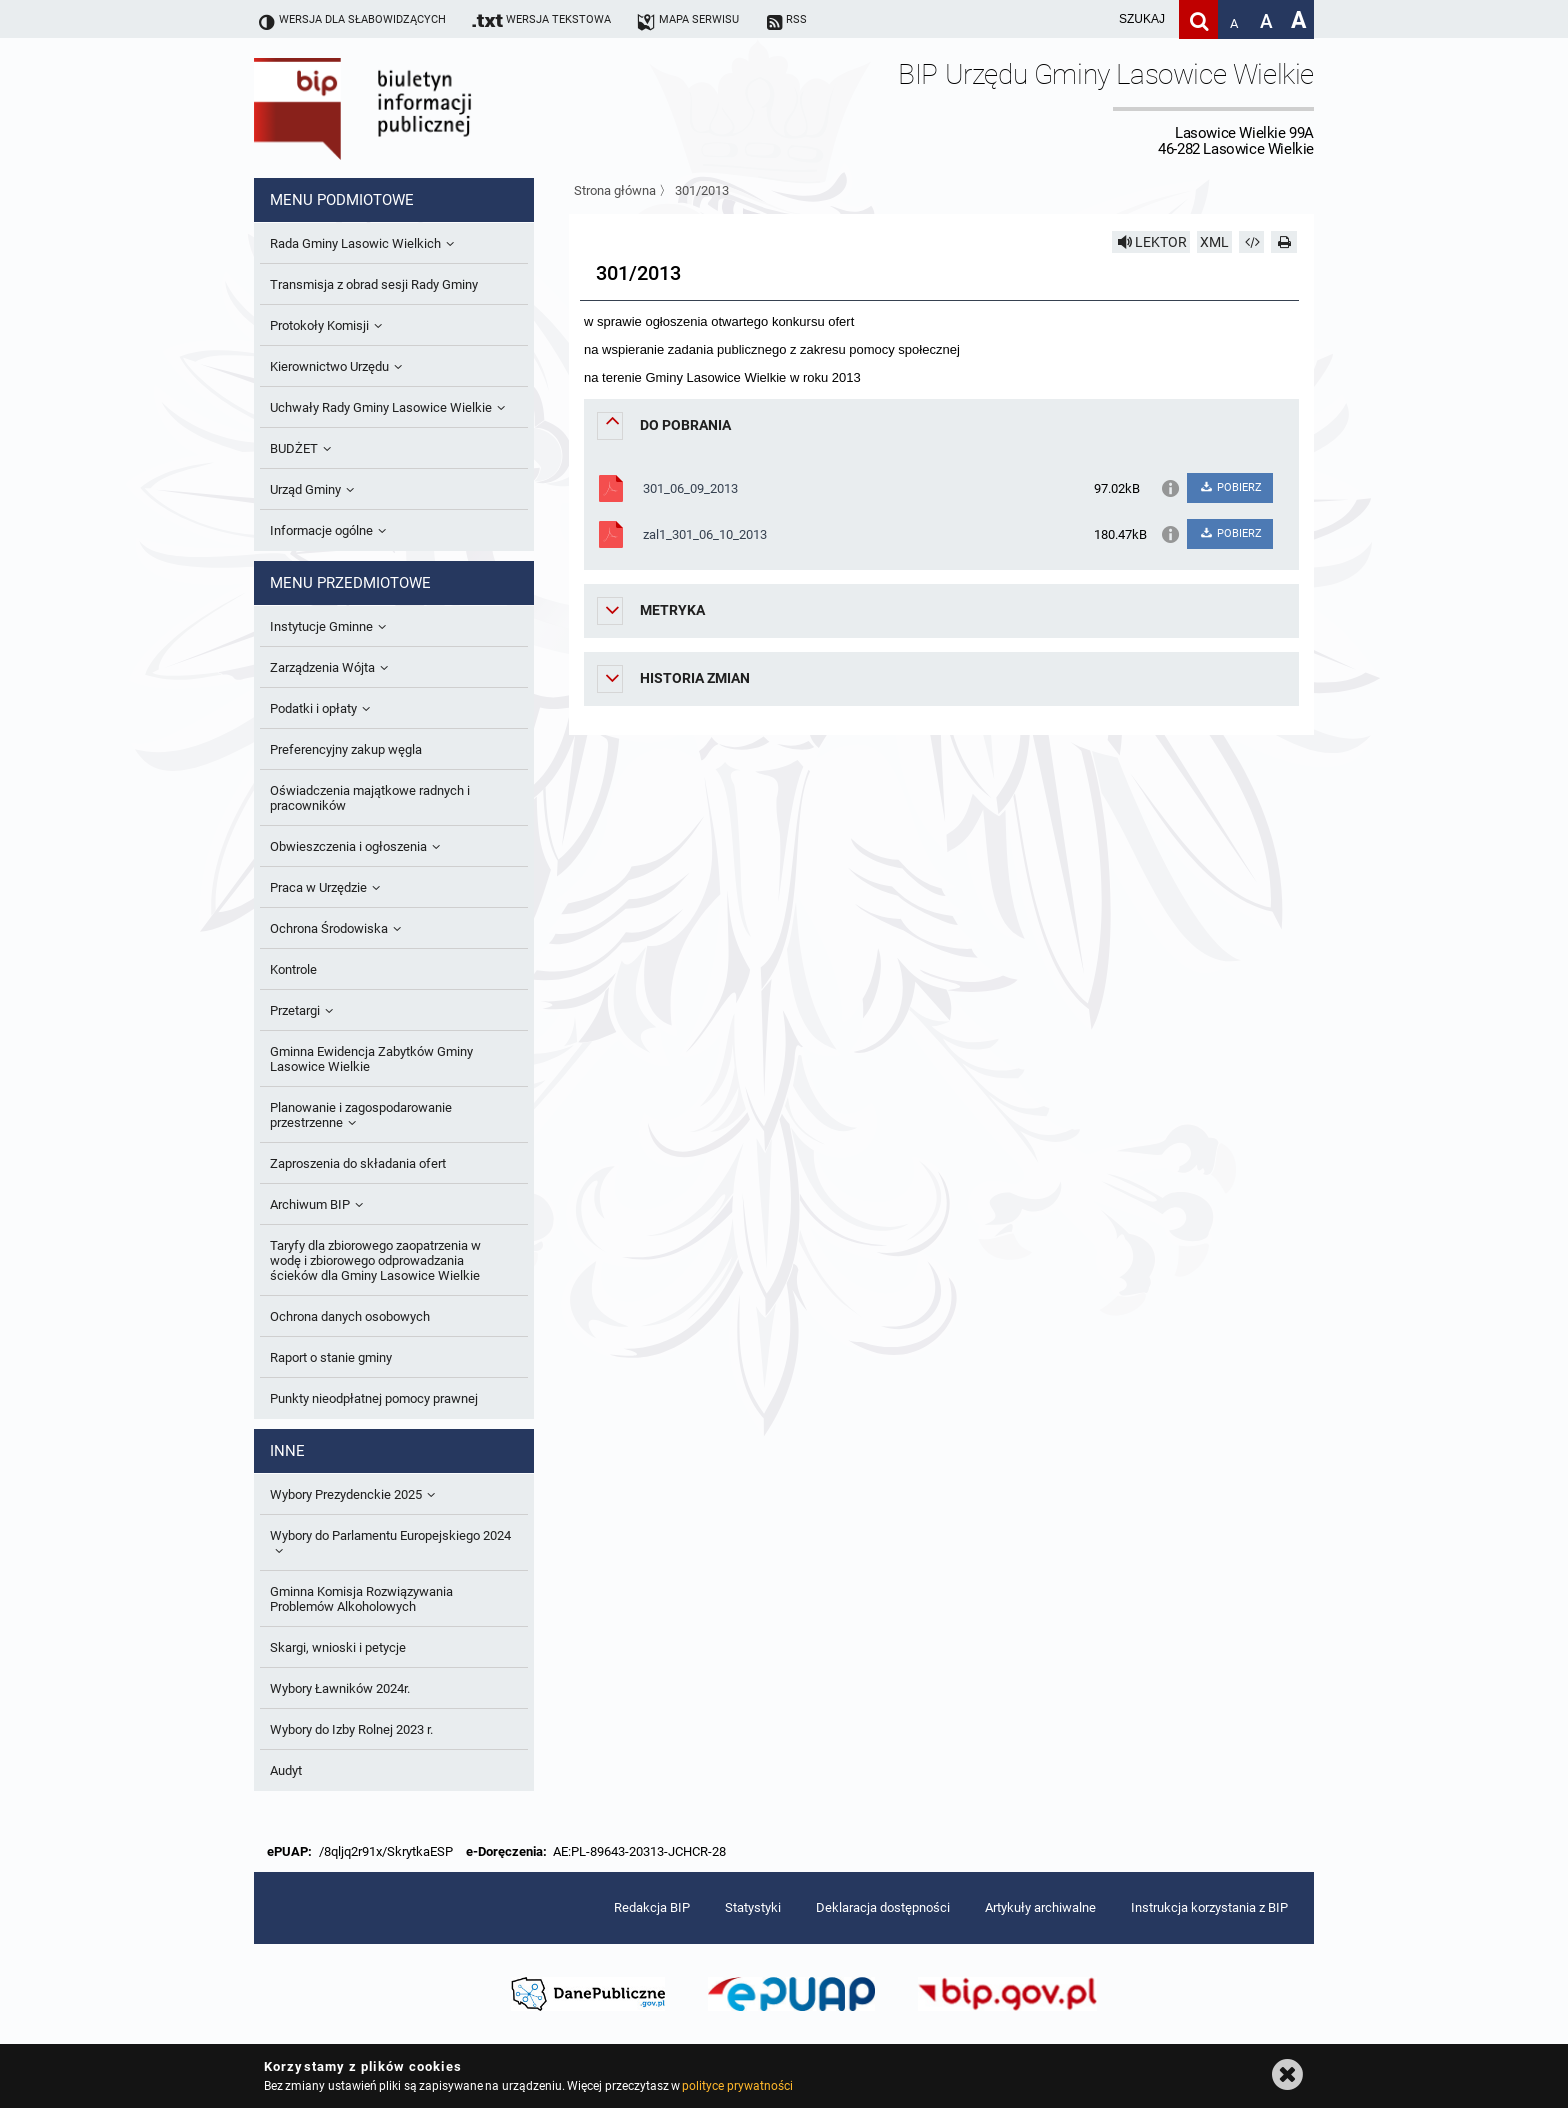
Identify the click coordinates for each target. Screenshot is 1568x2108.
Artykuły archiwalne (1040, 1907)
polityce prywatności (737, 2086)
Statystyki (753, 1907)
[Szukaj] (1198, 19)
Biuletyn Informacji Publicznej (419, 108)
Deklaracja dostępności (883, 1907)
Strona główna (615, 190)
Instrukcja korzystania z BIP (1209, 1907)
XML (1214, 242)
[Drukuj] (1284, 242)
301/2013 (702, 190)
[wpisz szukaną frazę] (1092, 19)
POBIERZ (1229, 487)
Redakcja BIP (652, 1907)
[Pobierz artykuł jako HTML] (1252, 242)
